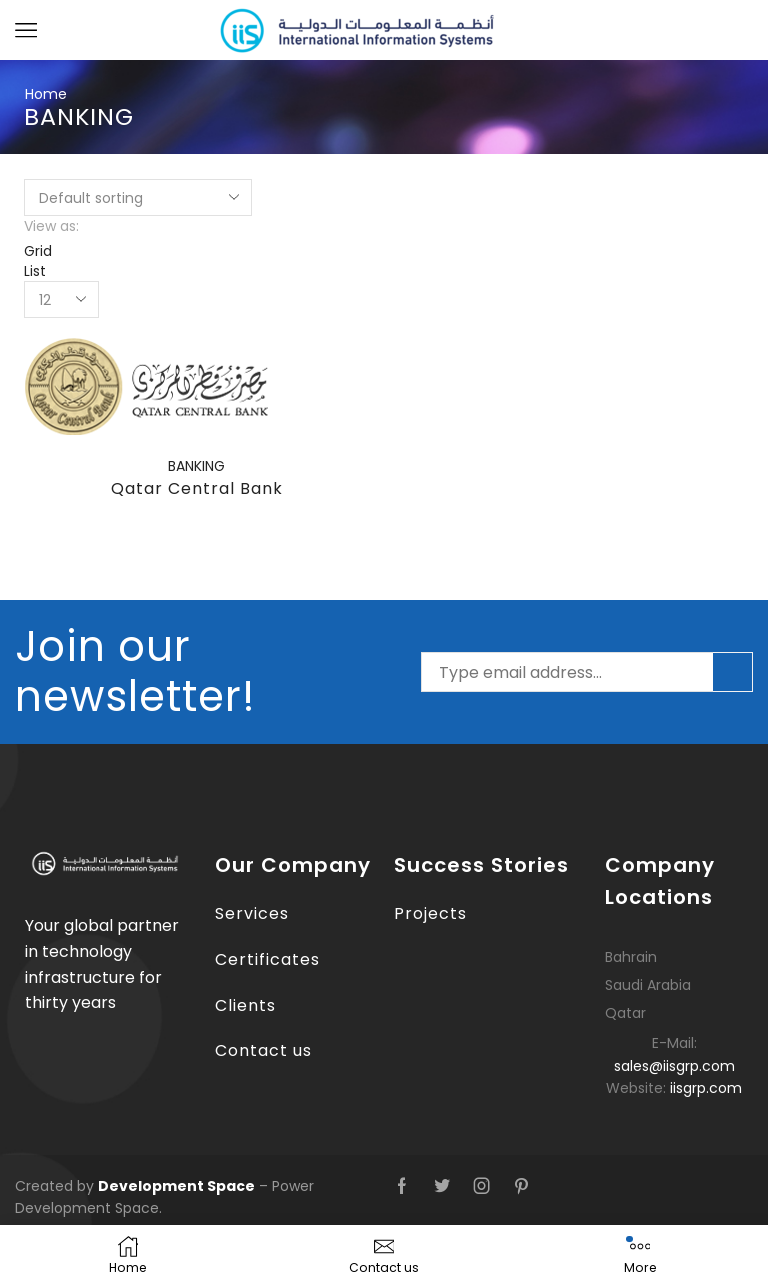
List (35, 271)
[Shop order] (138, 197)
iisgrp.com (706, 1088)
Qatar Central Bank (197, 488)
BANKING (196, 466)
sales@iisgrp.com (674, 1066)
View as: (51, 226)
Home (46, 94)
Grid (38, 251)
